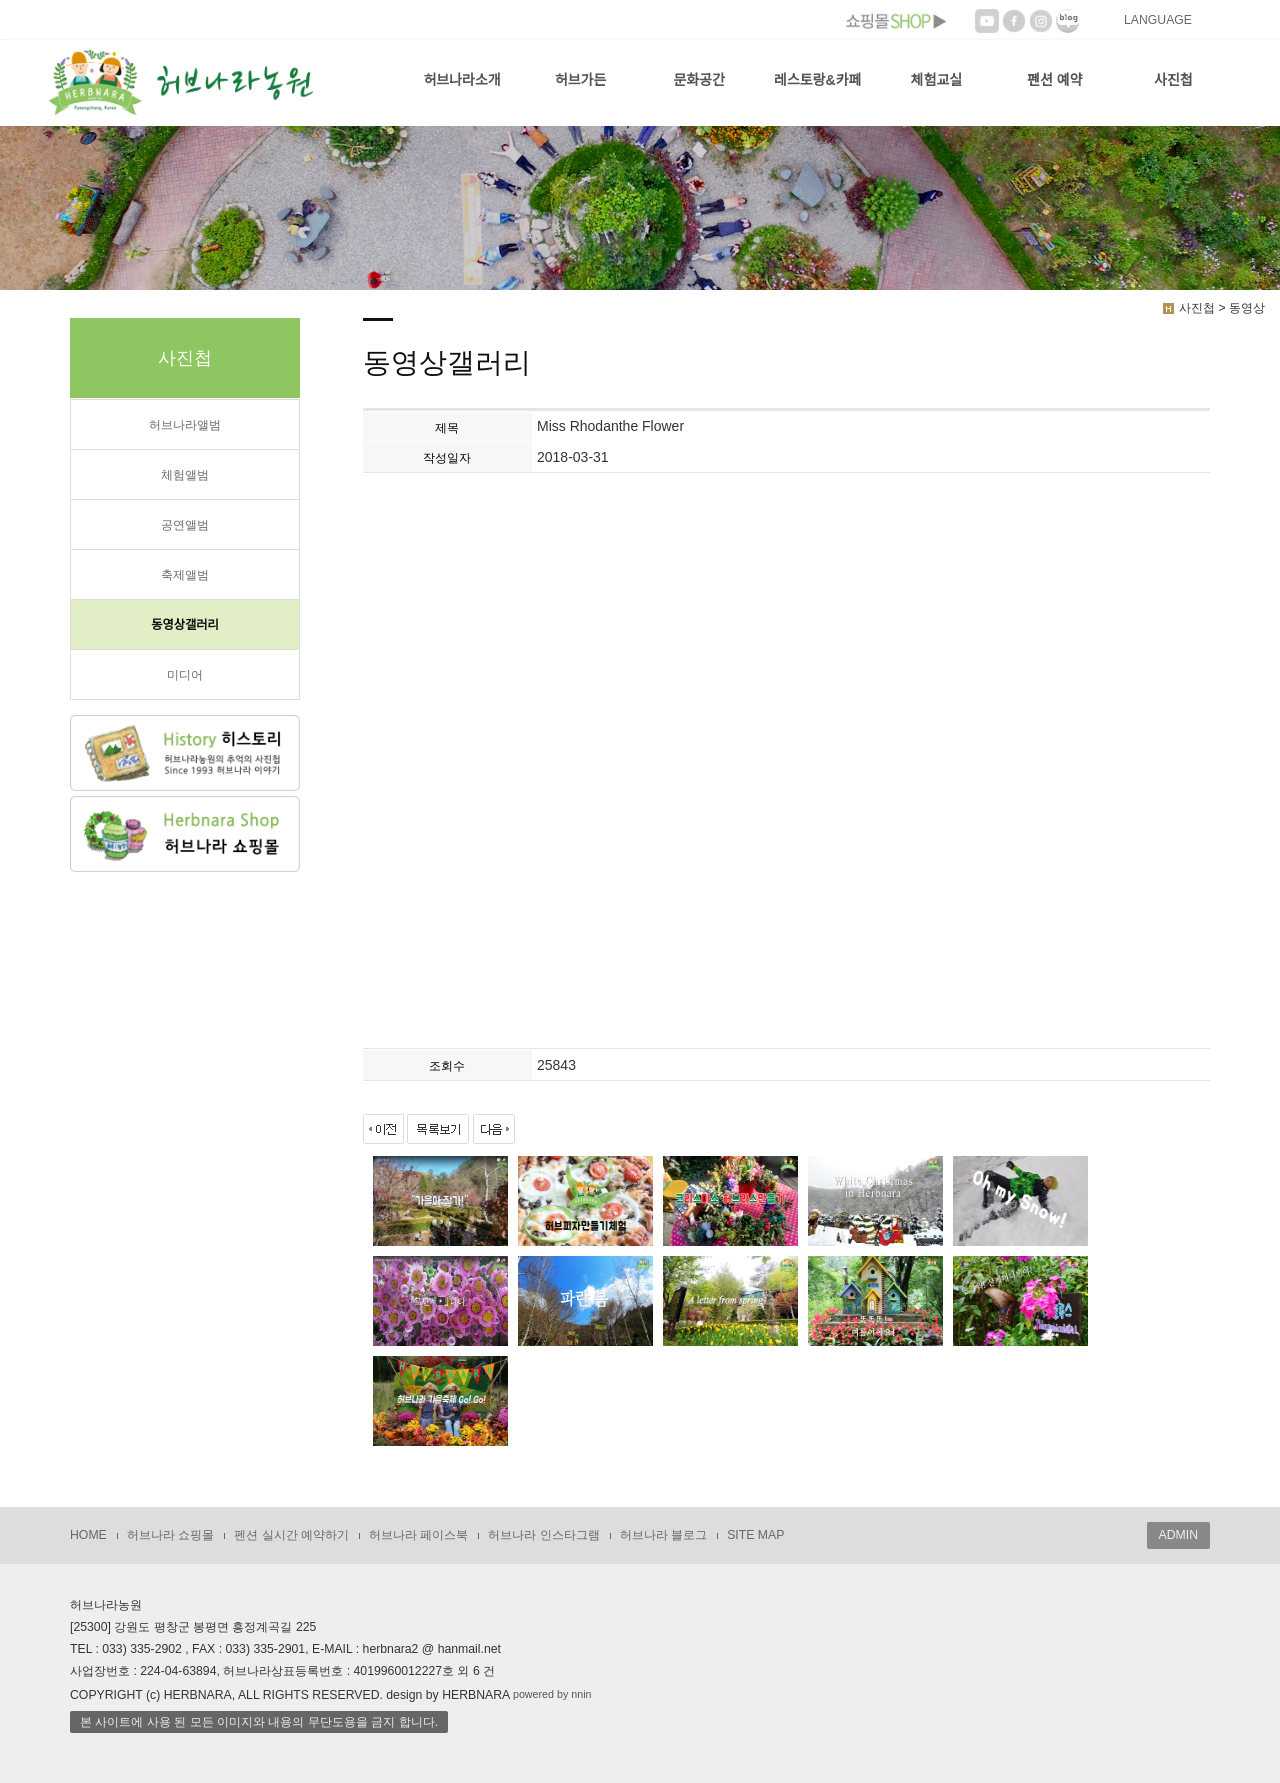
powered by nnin (552, 1694)
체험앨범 (185, 475)
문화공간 (699, 80)
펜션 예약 (1054, 80)
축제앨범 (185, 575)
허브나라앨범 (185, 425)
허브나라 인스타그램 (543, 1535)
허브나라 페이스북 (418, 1535)
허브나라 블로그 (663, 1535)
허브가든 (581, 80)
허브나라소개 (461, 80)
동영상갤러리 (185, 625)
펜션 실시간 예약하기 (291, 1535)
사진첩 (1173, 80)
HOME (88, 1535)
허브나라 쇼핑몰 (170, 1535)
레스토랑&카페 (817, 80)
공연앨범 (185, 525)
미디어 (185, 675)
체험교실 (937, 80)
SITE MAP (755, 1535)
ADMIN (1178, 1535)
